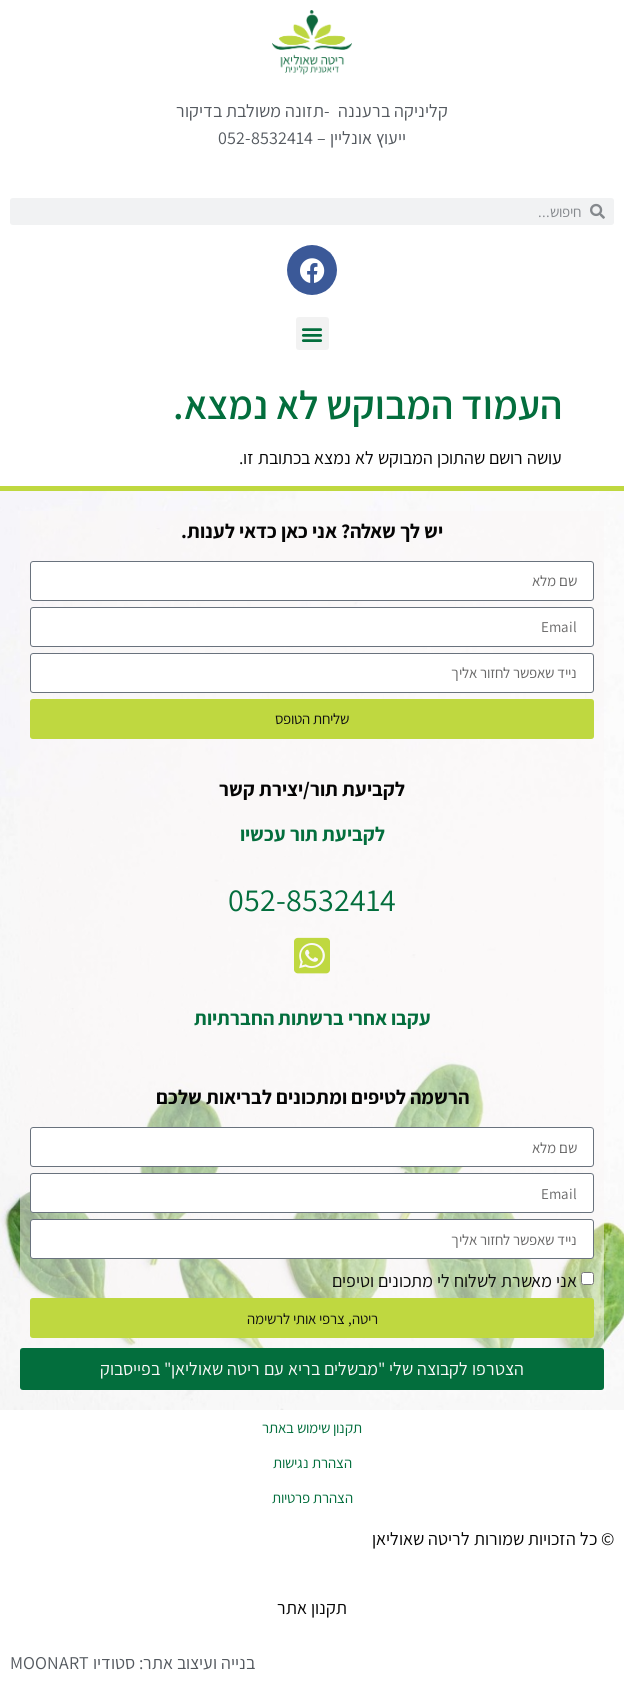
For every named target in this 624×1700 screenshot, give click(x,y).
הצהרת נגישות (312, 1462)
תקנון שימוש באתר (312, 1427)
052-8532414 (312, 899)
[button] (312, 333)
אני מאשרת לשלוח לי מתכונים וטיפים (454, 1280)
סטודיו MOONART (72, 1662)
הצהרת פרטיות (312, 1497)
